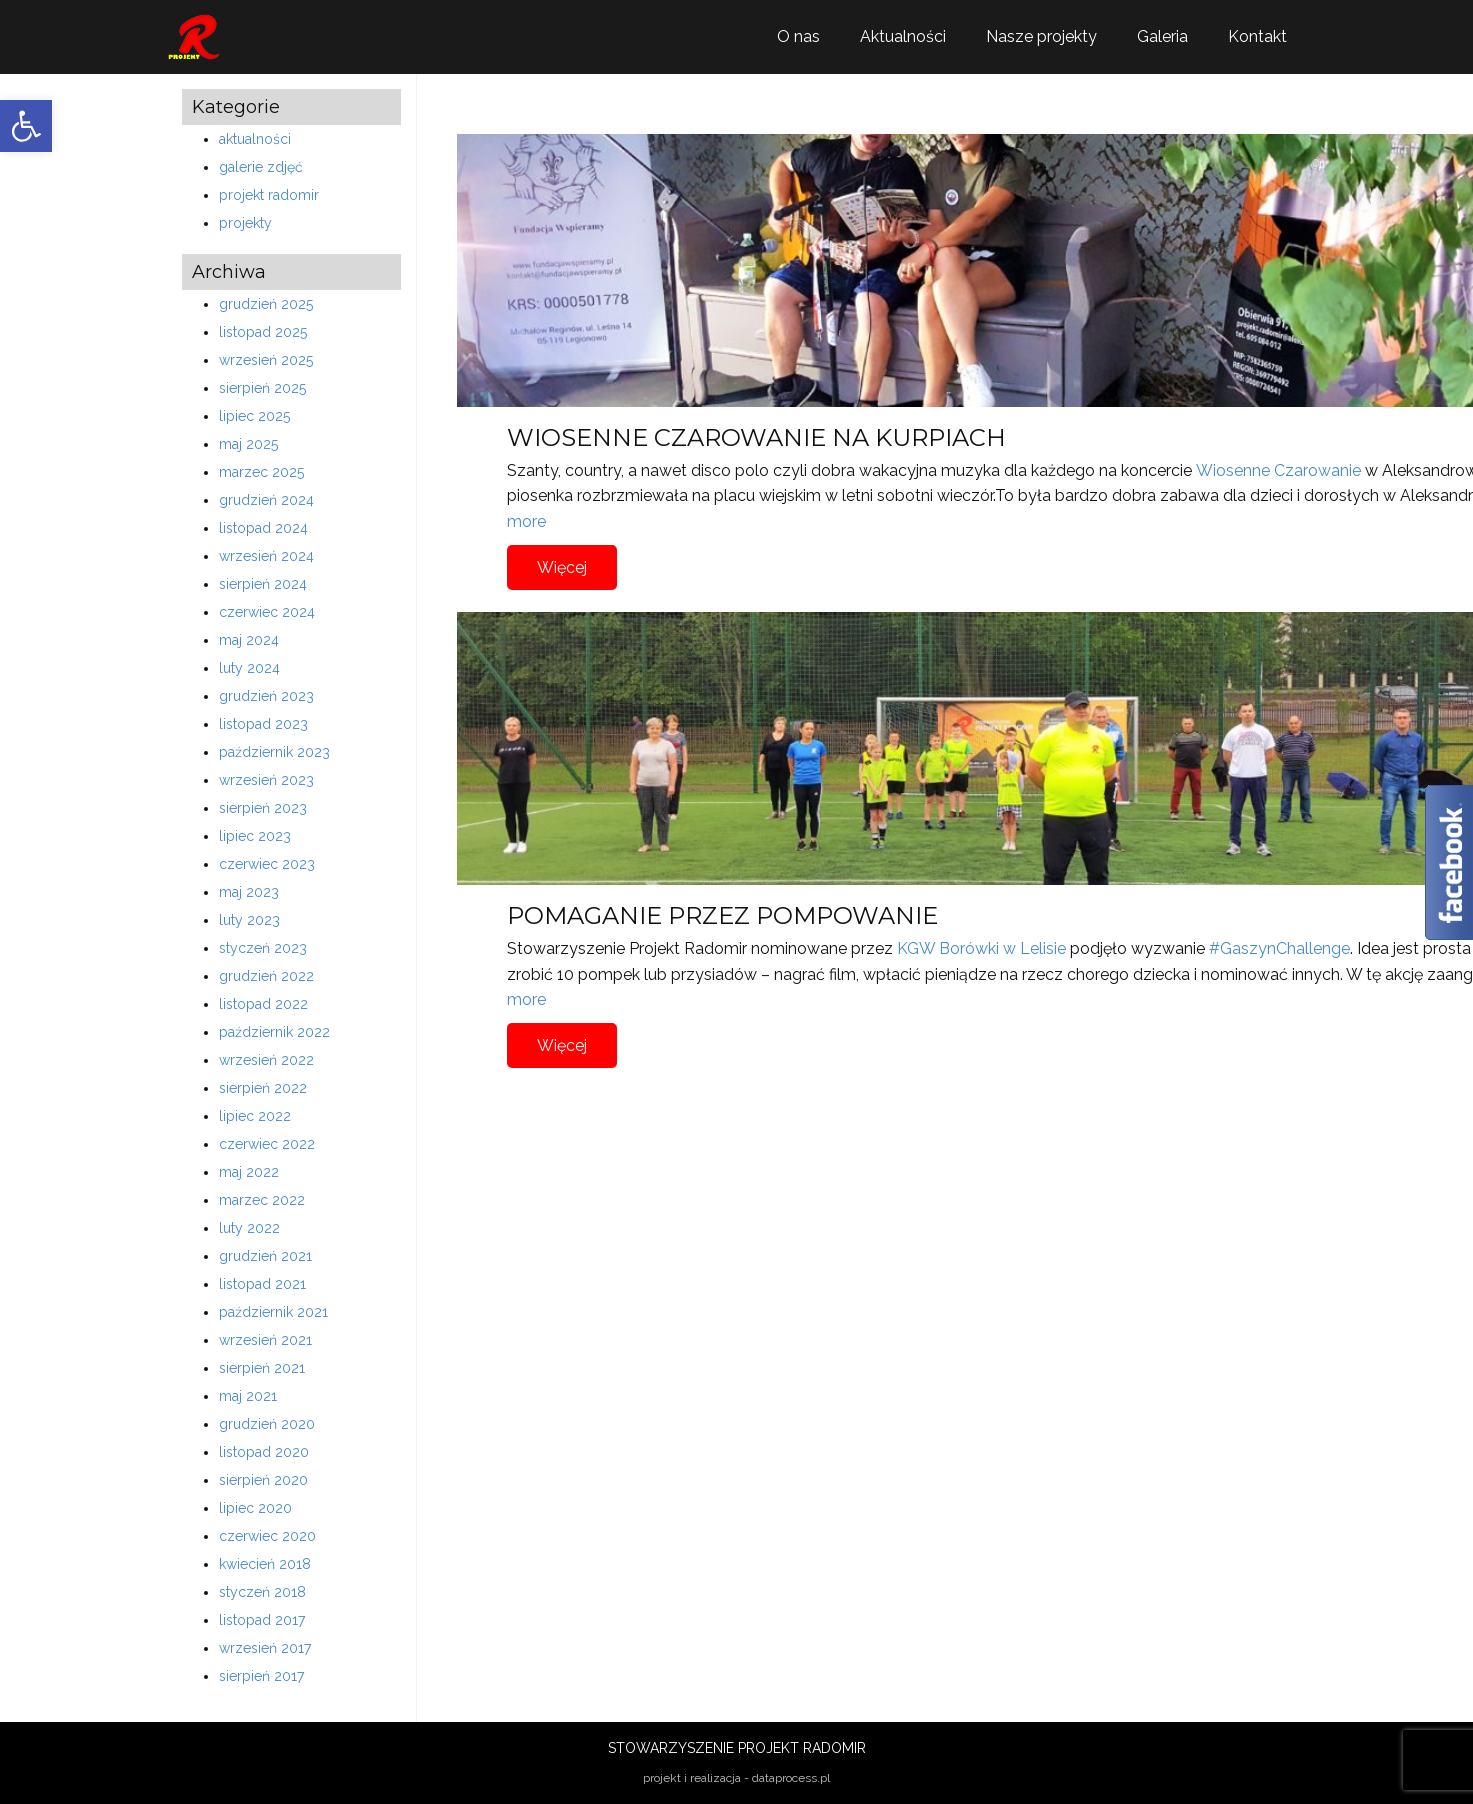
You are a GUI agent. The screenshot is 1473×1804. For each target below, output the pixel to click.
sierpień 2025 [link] (262, 388)
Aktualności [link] (903, 36)
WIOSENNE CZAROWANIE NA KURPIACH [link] (756, 437)
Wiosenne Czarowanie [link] (1278, 470)
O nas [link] (798, 36)
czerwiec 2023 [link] (267, 864)
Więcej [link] (562, 567)
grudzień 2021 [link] (265, 1256)
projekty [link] (245, 223)
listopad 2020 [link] (264, 1452)
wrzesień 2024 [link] (266, 556)
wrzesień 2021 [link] (265, 1340)
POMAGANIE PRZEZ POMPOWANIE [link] (722, 915)
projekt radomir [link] (269, 195)
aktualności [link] (255, 139)
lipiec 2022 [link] (255, 1116)
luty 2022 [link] (249, 1228)
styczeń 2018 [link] (262, 1592)
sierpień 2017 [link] (261, 1676)
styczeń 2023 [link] (263, 948)
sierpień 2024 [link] (263, 584)
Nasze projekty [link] (1041, 36)
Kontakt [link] (1257, 36)
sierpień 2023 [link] (263, 808)
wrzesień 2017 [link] (265, 1648)
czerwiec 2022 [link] (267, 1144)
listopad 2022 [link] (263, 1004)
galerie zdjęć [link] (261, 167)
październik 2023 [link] (274, 752)
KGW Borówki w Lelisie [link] (981, 948)
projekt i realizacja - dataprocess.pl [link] (736, 1778)
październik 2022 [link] (274, 1032)
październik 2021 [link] (273, 1312)
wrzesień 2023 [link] (266, 780)
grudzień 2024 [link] (266, 500)
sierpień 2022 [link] (263, 1088)
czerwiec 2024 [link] (267, 612)
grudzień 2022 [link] (266, 976)
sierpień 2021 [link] (262, 1368)
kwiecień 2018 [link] (265, 1564)
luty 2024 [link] (249, 668)
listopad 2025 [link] (263, 332)
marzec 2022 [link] (262, 1200)
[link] (26, 126)
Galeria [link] (1162, 36)
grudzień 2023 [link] (266, 696)
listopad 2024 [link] (263, 528)
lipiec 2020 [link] (255, 1508)
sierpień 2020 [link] (263, 1480)
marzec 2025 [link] (261, 472)
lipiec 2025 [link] (254, 416)
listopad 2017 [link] (262, 1620)
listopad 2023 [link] (263, 724)
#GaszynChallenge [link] (1279, 948)
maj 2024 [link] (249, 640)
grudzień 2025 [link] (266, 304)
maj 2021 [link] (248, 1396)
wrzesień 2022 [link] (266, 1060)
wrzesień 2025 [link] (266, 360)
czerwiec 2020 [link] (267, 1536)
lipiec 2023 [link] (255, 836)
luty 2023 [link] (249, 920)
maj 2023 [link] (249, 892)
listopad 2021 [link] (262, 1284)
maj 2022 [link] (249, 1172)
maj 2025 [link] (248, 444)
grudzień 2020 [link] (267, 1424)
